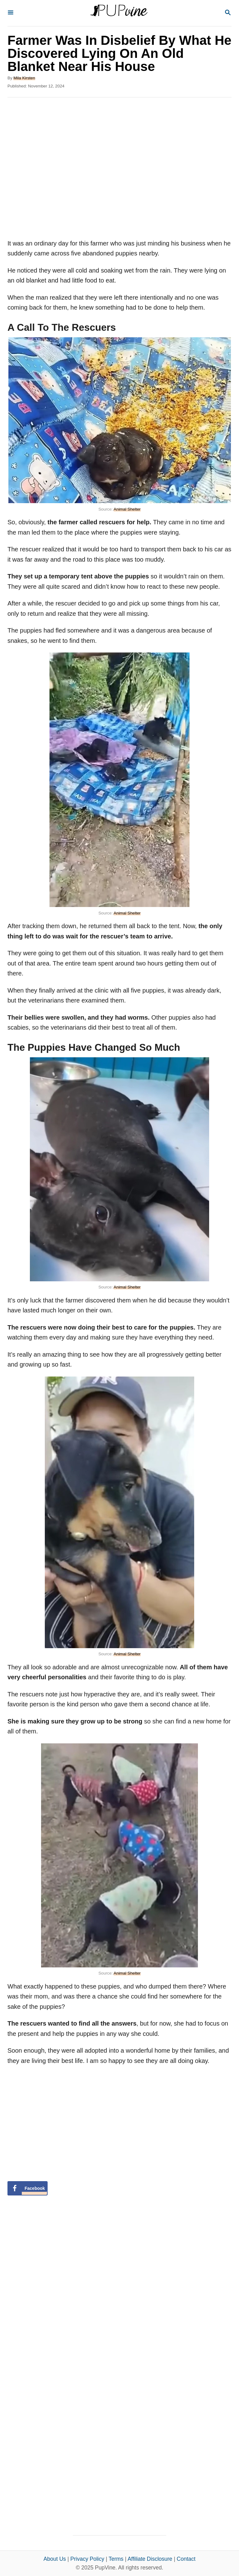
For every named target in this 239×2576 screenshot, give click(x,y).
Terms (116, 2559)
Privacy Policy (87, 2559)
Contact (186, 2559)
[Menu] (10, 13)
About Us (55, 2559)
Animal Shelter (127, 509)
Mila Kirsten (24, 78)
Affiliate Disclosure (150, 2559)
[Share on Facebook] (27, 2188)
